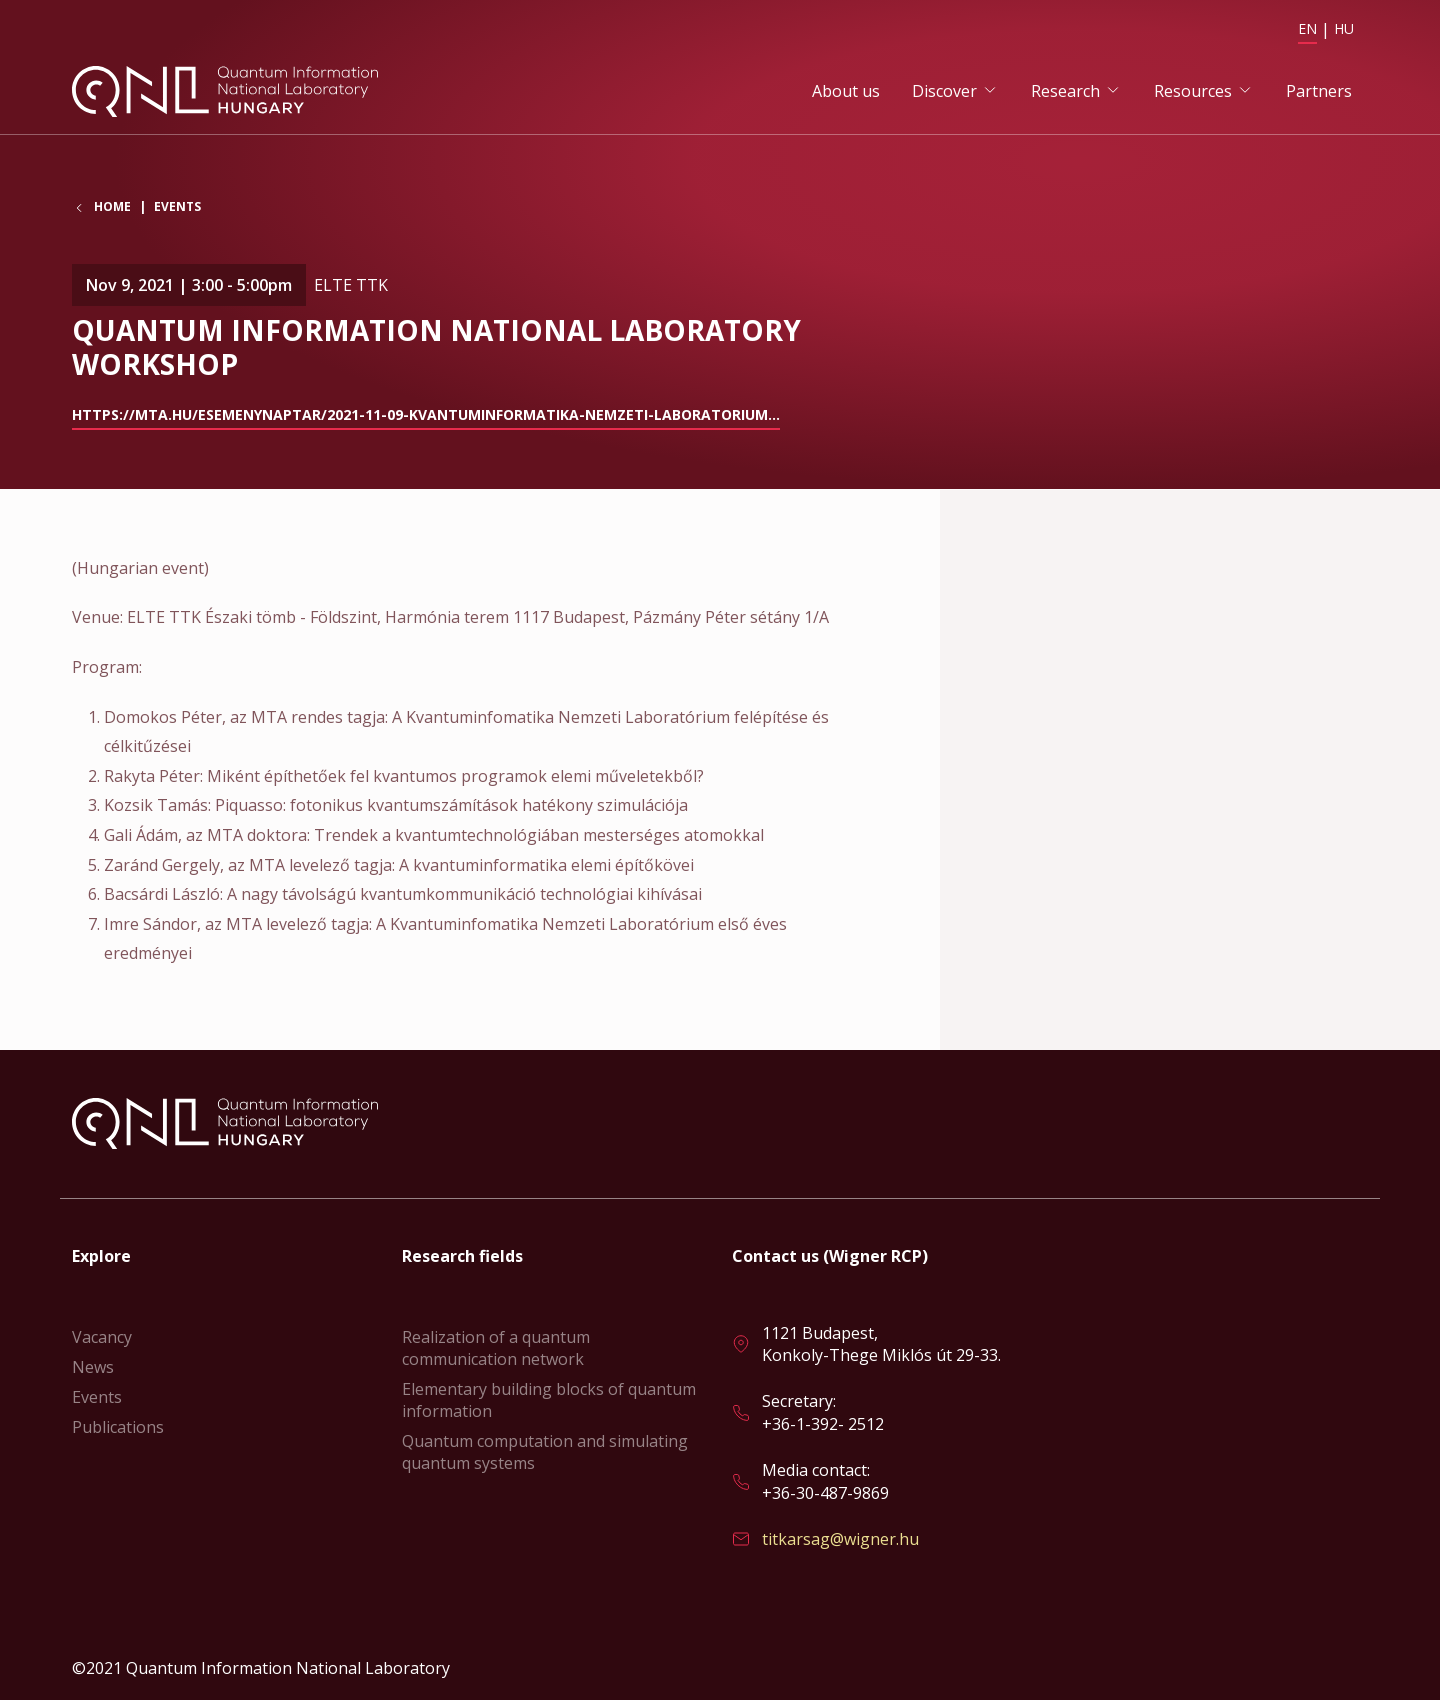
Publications (118, 1427)
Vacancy (102, 1337)
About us (846, 91)
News (93, 1367)
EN (1307, 28)
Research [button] (1065, 91)
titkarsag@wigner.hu (840, 1539)
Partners (1319, 91)
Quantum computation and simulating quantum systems (545, 1452)
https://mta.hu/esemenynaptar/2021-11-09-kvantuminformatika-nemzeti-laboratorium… (426, 415)
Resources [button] (1193, 91)
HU (1344, 28)
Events (177, 208)
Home (112, 209)
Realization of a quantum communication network (496, 1348)
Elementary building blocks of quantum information (549, 1400)
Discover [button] (944, 91)
